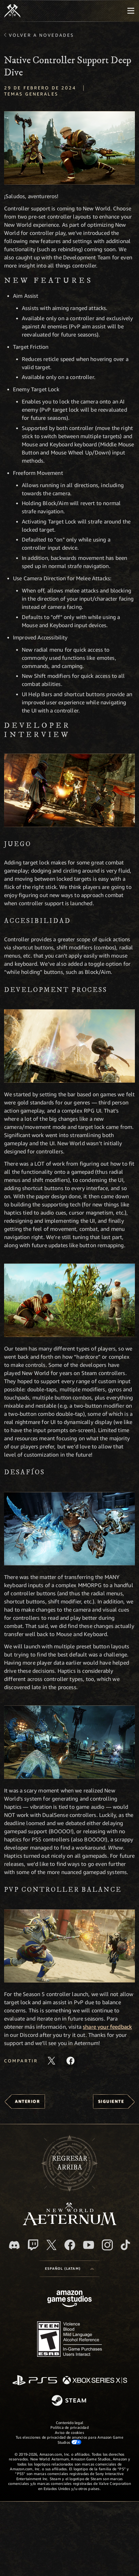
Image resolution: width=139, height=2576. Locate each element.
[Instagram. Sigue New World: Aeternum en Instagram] (107, 2244)
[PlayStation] (35, 2381)
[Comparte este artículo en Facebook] (70, 2060)
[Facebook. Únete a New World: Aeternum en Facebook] (69, 2244)
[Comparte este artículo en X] (51, 2060)
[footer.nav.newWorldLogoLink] (70, 2223)
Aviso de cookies (69, 2432)
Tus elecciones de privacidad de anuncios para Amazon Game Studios (69, 2439)
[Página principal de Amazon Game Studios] (69, 2299)
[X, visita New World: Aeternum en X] (51, 2245)
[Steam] (69, 2401)
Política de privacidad (69, 2427)
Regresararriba (69, 2163)
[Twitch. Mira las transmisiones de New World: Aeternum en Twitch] (33, 2244)
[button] (69, 148)
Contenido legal (69, 2422)
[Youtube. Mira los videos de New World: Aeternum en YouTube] (88, 2244)
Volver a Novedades (41, 35)
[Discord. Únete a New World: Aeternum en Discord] (14, 2245)
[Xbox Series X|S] (95, 2380)
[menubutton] (131, 10)
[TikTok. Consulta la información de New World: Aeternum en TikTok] (125, 2244)
